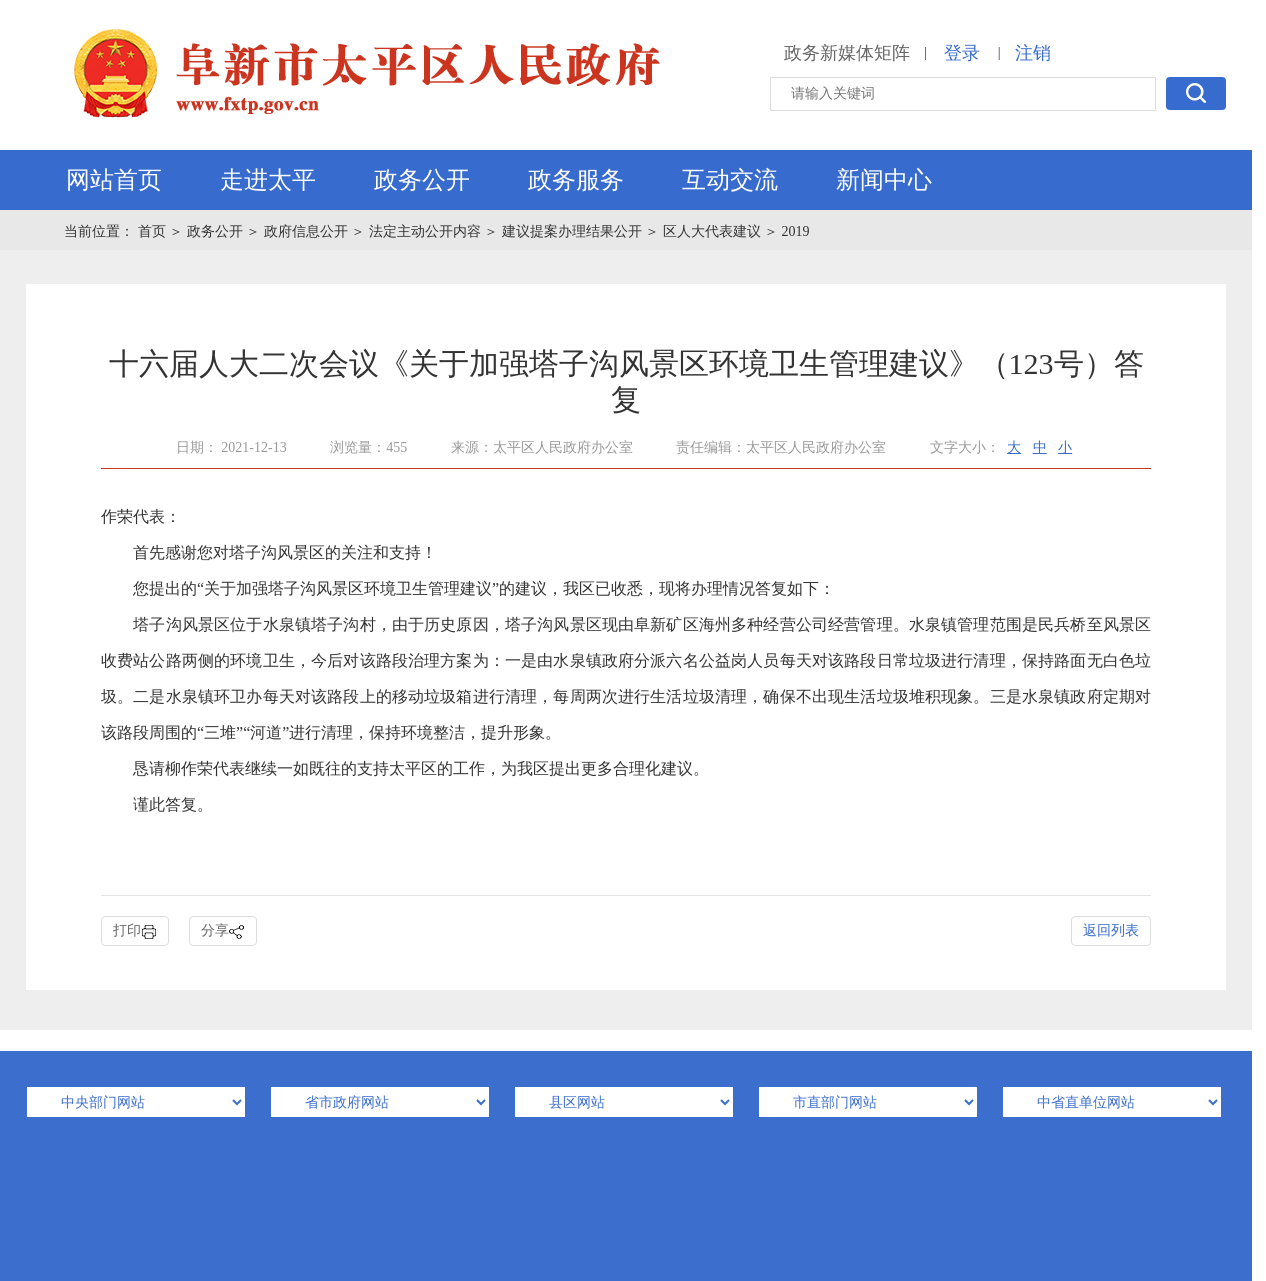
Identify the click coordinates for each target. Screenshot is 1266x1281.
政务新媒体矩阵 (847, 53)
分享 (223, 931)
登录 (962, 53)
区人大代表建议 (712, 231)
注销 (1033, 53)
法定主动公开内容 (425, 231)
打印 (135, 931)
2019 (796, 231)
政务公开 (422, 180)
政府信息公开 (306, 231)
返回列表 (1111, 930)
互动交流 (730, 180)
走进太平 (268, 180)
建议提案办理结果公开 (572, 231)
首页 (154, 231)
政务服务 (576, 180)
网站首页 (114, 180)
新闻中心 (884, 180)
